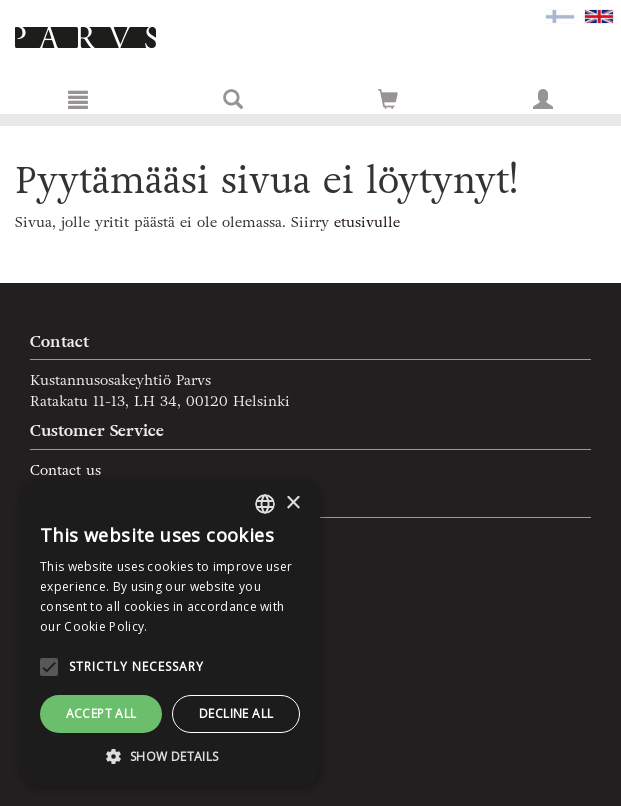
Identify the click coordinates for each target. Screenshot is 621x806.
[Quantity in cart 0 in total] (388, 103)
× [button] (292, 503)
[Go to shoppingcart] (388, 99)
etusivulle (367, 222)
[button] (170, 756)
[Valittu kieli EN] (599, 15)
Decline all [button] (236, 713)
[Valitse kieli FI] (560, 15)
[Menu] (78, 99)
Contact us (65, 470)
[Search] (233, 99)
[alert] (170, 632)
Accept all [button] (101, 713)
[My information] (543, 99)
